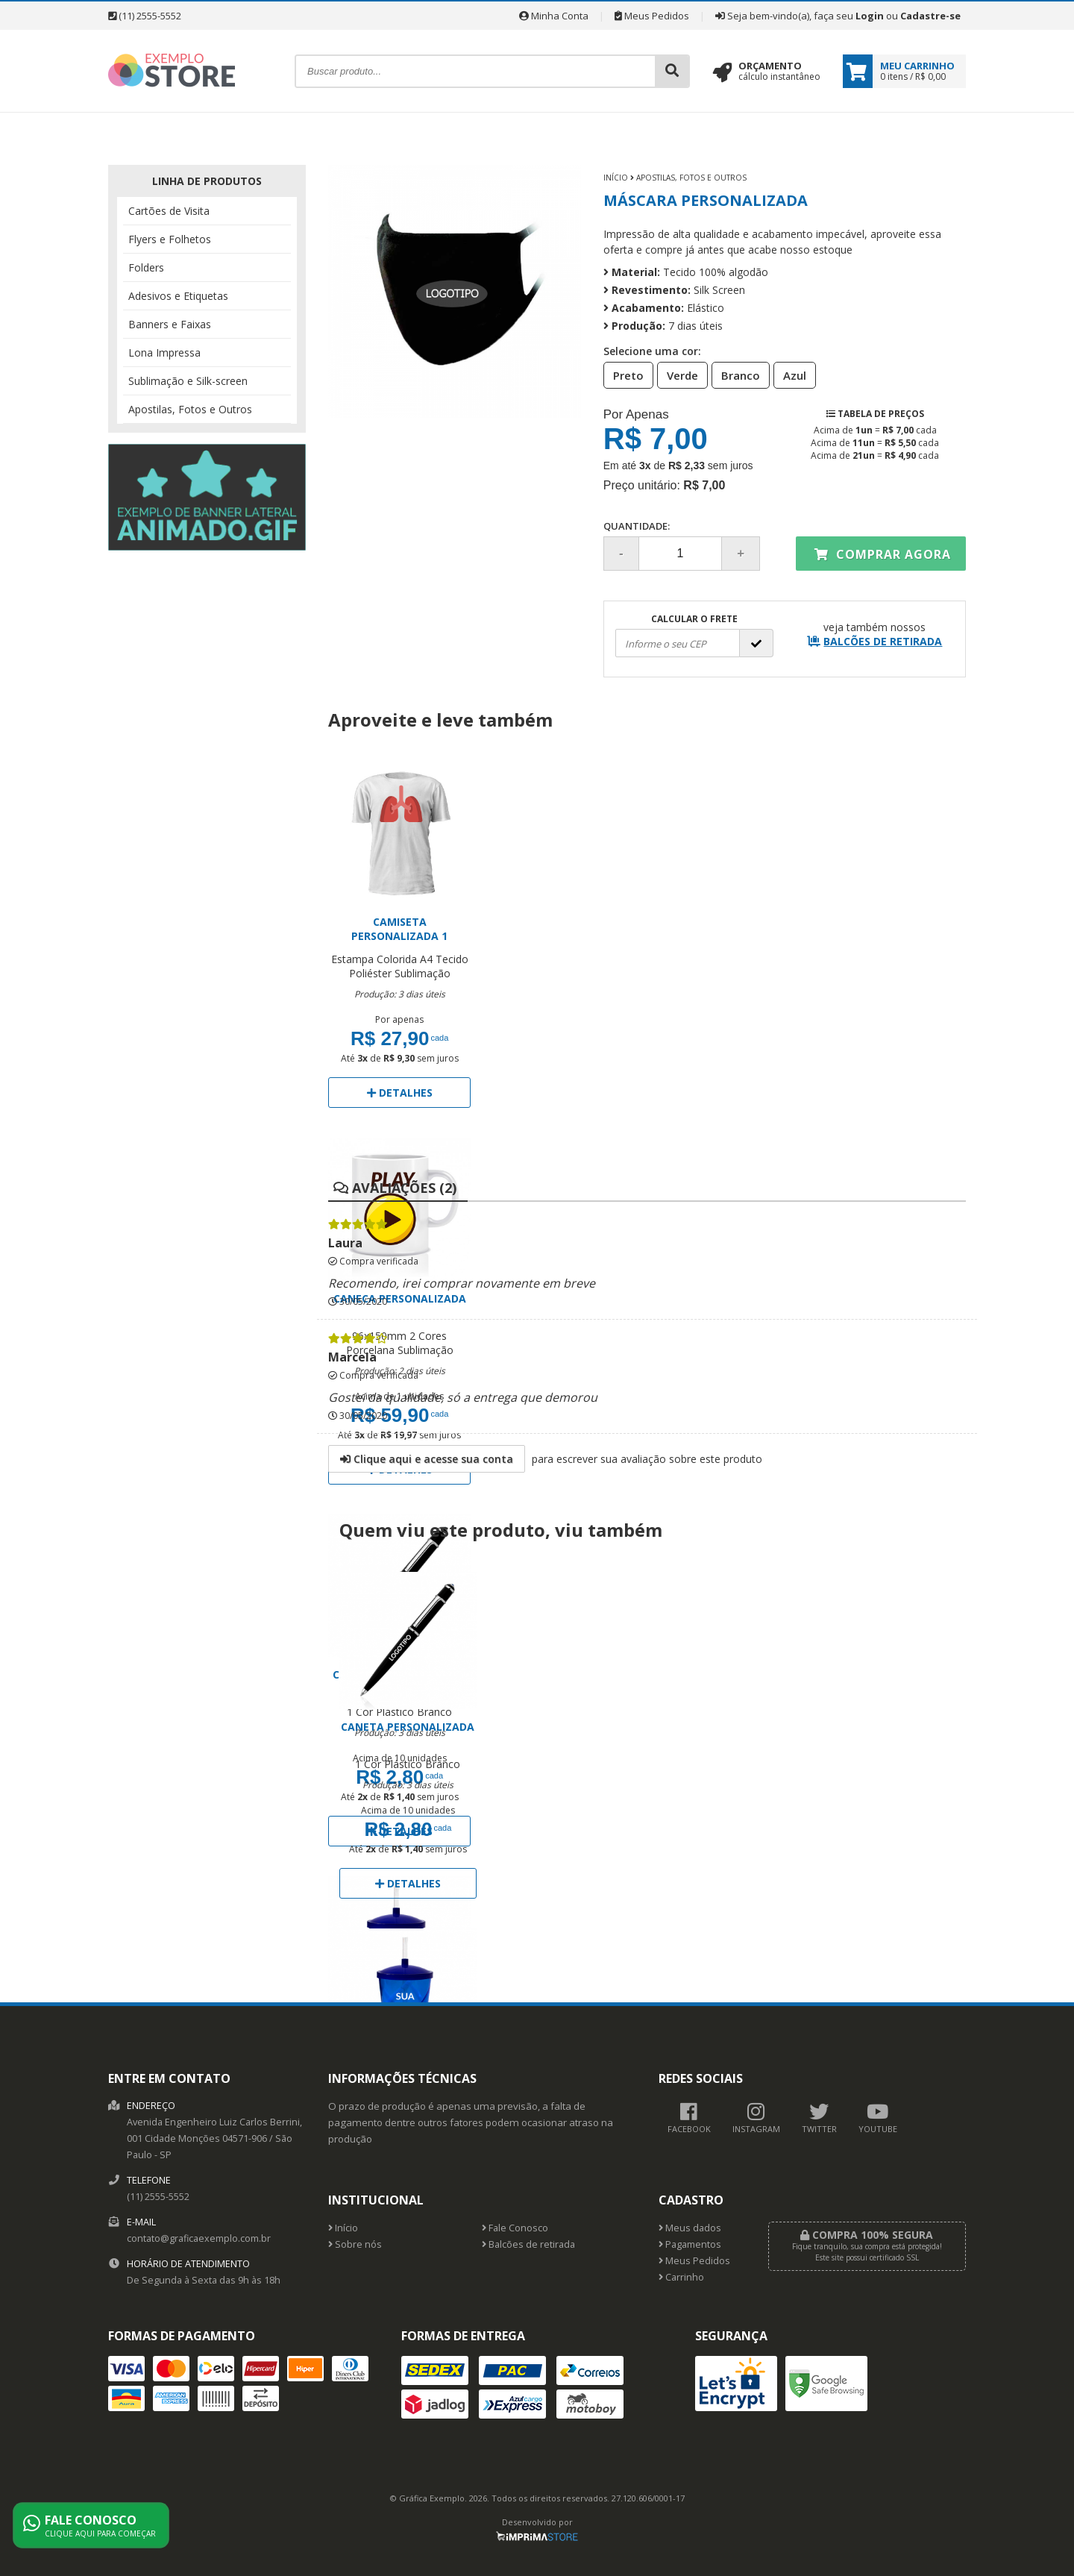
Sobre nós (355, 2244)
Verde (678, 374)
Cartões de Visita (169, 211)
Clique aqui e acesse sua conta (426, 1459)
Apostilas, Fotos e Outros (190, 409)
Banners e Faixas (169, 324)
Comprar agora (882, 554)
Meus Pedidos (652, 15)
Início (615, 177)
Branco (736, 374)
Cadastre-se (930, 15)
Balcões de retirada (528, 2244)
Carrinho (681, 2277)
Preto (624, 374)
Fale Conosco (515, 2228)
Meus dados (690, 2228)
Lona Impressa (164, 352)
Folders (146, 267)
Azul (790, 374)
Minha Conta (553, 15)
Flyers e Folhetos (169, 239)
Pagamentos (690, 2244)
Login (869, 15)
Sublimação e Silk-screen (188, 381)
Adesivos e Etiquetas (178, 296)
